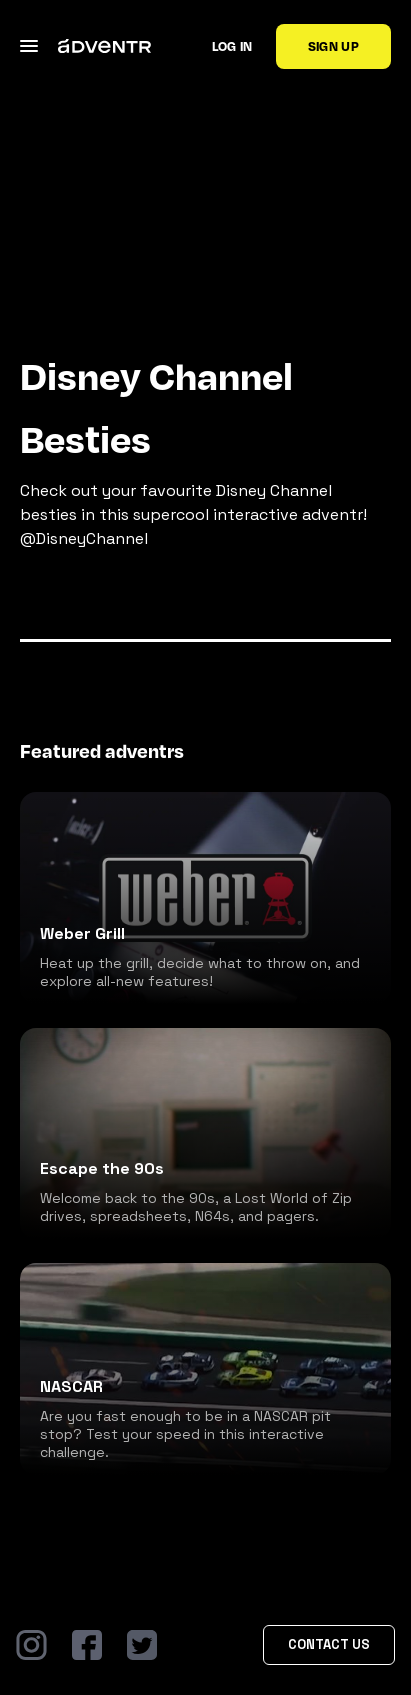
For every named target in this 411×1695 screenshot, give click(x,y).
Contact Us (329, 1644)
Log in (232, 46)
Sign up (333, 46)
